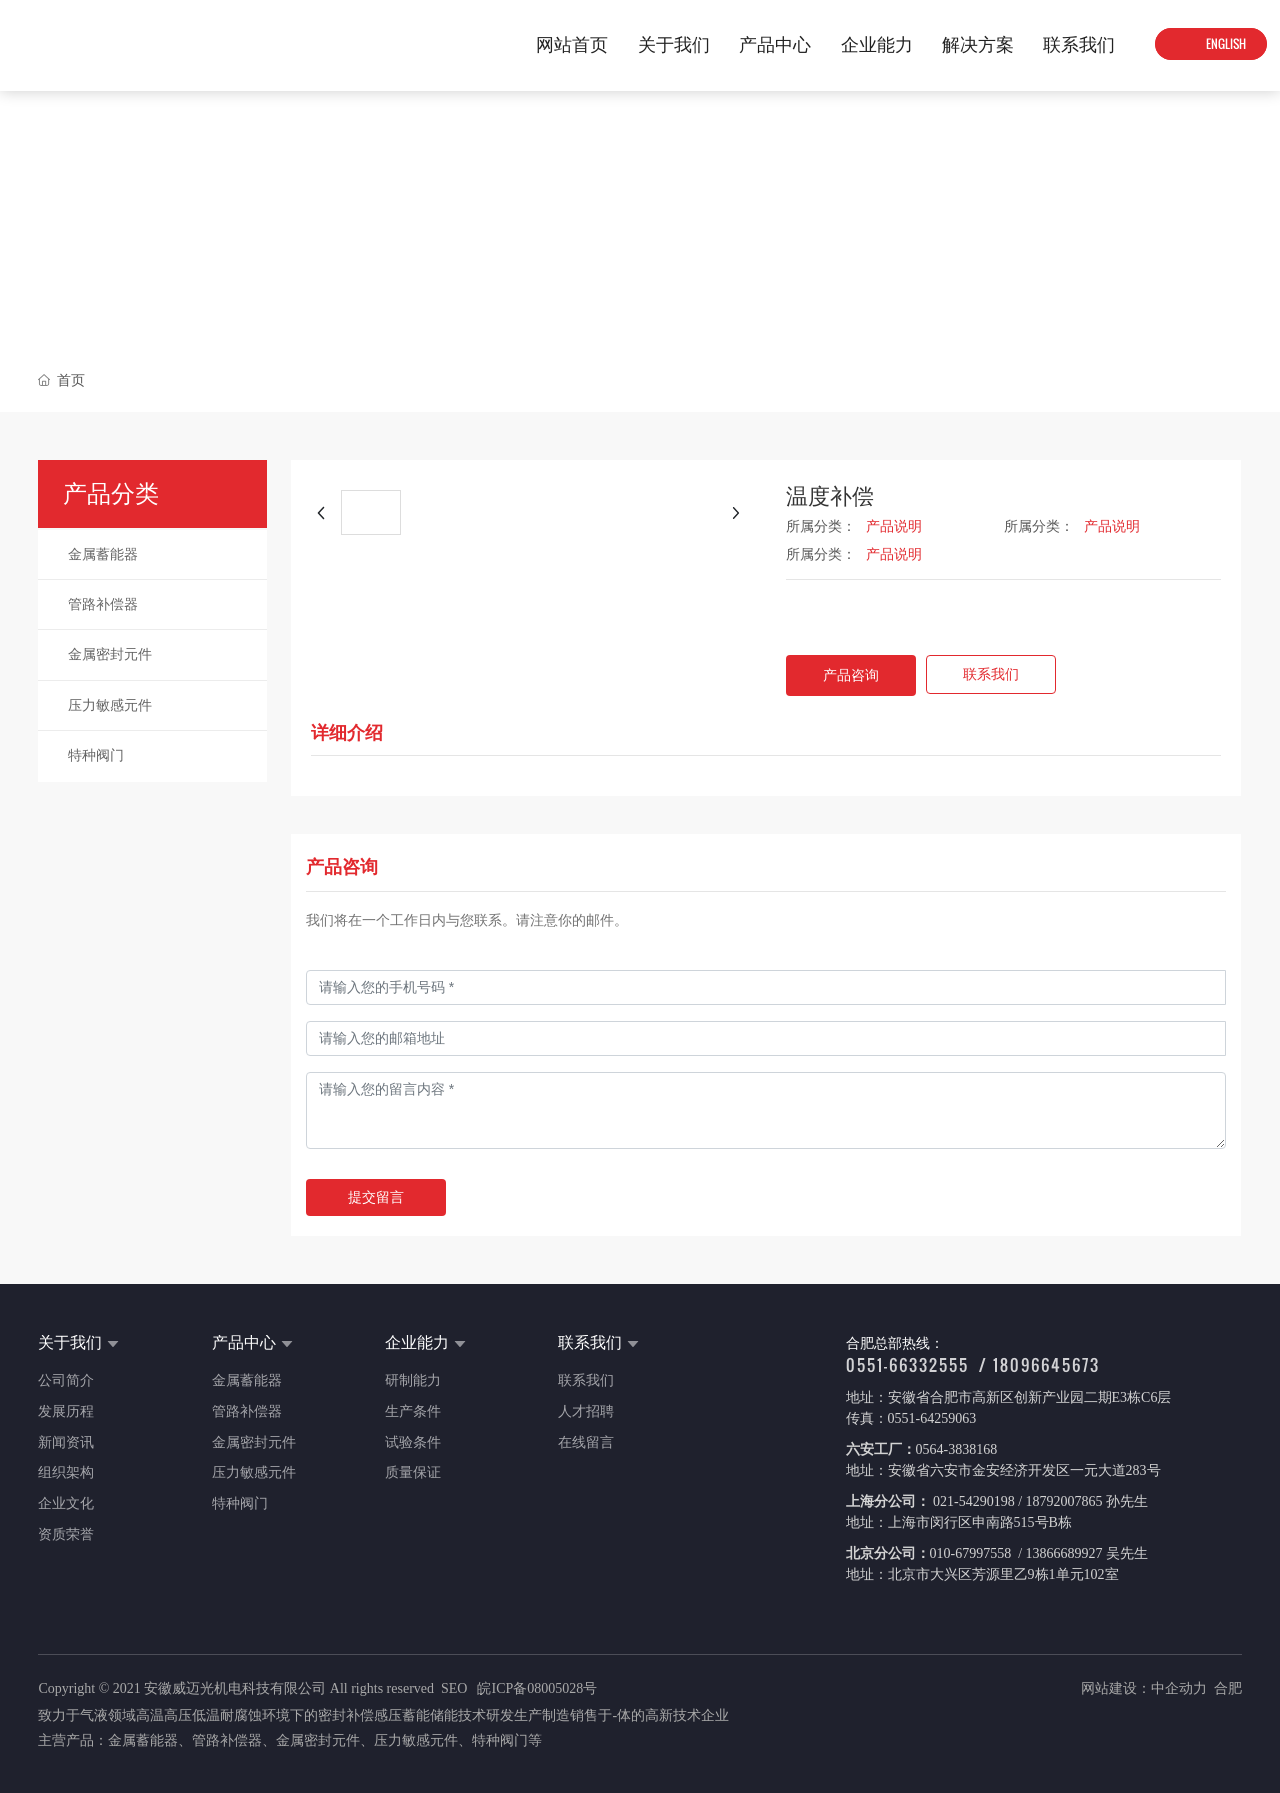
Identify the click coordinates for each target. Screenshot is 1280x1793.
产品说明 (894, 526)
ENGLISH (1225, 44)
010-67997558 (972, 1553)
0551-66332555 (907, 1365)
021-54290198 (972, 1501)
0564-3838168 (957, 1449)
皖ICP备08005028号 (537, 1688)
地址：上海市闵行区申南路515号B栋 (959, 1522)
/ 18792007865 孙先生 (1081, 1501)
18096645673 (1046, 1365)
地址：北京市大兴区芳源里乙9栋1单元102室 (982, 1574)
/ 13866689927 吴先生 (1081, 1553)
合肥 (1228, 1688)
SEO (454, 1688)
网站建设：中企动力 (1144, 1688)
